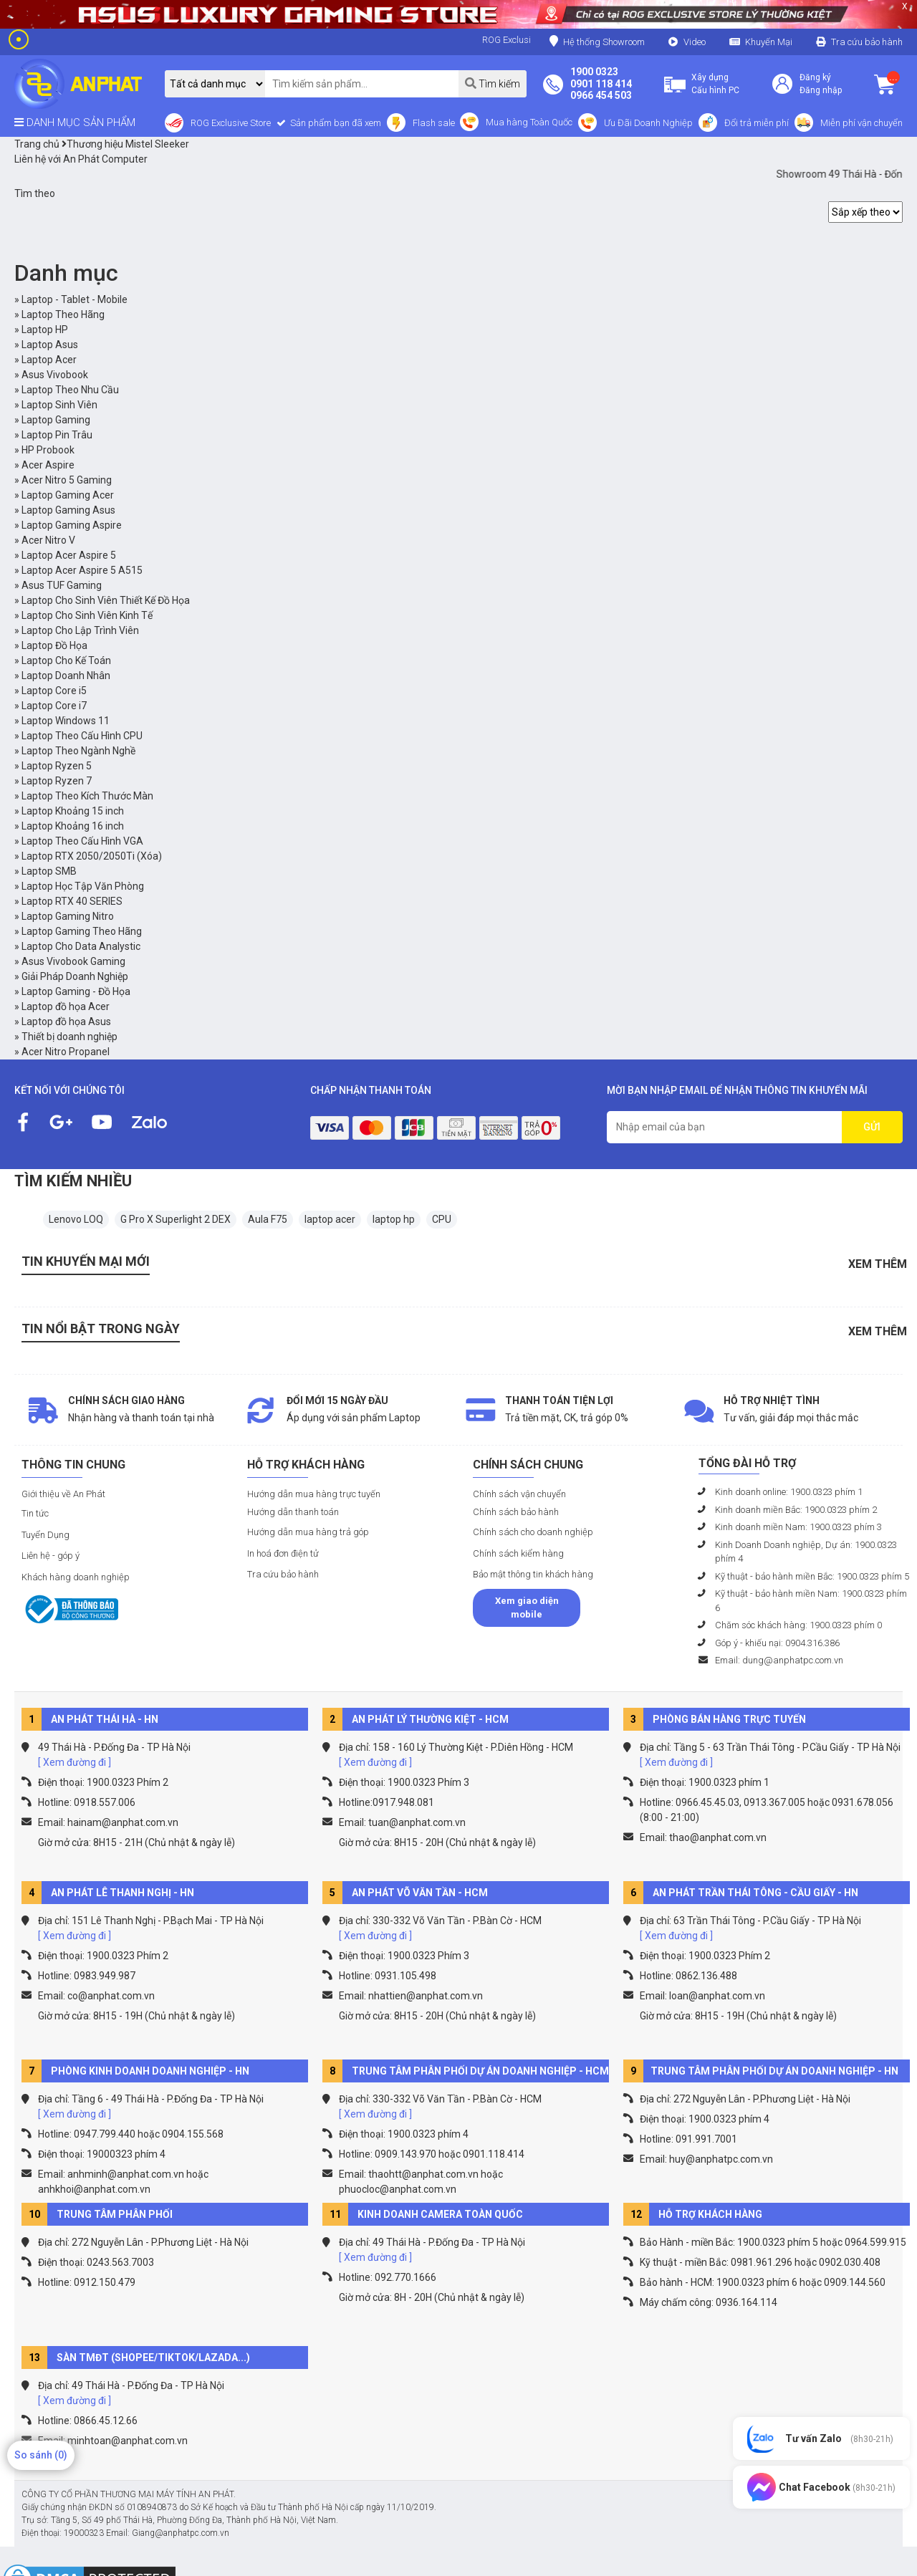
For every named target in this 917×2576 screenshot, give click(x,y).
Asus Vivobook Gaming (73, 961)
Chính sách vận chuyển (519, 1494)
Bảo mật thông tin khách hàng (533, 1574)
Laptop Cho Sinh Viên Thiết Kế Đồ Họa (105, 600)
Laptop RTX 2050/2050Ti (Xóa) (91, 856)
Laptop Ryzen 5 (56, 766)
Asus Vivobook (54, 374)
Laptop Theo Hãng (63, 314)
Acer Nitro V (48, 540)
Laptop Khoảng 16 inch (72, 826)
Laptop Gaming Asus (68, 510)
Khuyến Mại (768, 42)
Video (694, 42)
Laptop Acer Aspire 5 (68, 555)
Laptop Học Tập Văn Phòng (82, 886)
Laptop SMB (49, 871)
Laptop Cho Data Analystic (80, 946)
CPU (441, 1219)
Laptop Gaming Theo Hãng (81, 931)
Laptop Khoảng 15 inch (72, 811)
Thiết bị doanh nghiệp (69, 1036)
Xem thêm (877, 1264)
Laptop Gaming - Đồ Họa (75, 991)
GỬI (871, 1127)
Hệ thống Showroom (597, 41)
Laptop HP (44, 329)
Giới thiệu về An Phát (63, 1494)
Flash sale (434, 122)
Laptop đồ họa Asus (66, 1021)
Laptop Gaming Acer (67, 495)
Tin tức (35, 1513)
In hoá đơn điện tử (283, 1553)
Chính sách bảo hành (516, 1511)
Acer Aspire (48, 465)
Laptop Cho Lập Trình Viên (80, 630)
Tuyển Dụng (45, 1534)
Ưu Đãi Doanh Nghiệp (648, 122)
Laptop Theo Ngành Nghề (78, 750)
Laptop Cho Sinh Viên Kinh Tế (87, 615)
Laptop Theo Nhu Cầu (70, 389)
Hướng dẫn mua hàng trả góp (308, 1532)
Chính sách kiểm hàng (518, 1553)
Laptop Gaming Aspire (71, 525)
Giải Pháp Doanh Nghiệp (74, 976)
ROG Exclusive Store (231, 122)
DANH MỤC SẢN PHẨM (74, 122)
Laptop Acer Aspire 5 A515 (82, 570)
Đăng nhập (821, 90)
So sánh (40, 2455)
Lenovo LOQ (76, 1219)
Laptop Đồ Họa (54, 645)
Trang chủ (36, 144)
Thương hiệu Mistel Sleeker (125, 144)
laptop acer (329, 1219)
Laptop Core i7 (54, 705)
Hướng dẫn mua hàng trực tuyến (313, 1494)
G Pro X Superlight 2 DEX (175, 1219)
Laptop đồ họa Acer (65, 1006)
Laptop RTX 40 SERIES (72, 901)
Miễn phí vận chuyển (861, 122)
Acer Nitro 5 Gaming (66, 480)
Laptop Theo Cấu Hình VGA (82, 841)
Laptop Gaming (55, 420)
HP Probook (48, 450)
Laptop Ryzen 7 (56, 781)
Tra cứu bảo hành (867, 42)
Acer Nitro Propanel (65, 1051)
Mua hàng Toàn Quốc (529, 122)
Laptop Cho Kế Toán (66, 660)
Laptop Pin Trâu (56, 435)
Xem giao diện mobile (527, 1607)
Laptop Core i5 (54, 690)
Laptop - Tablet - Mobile (74, 299)
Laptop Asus (49, 344)
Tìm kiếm (492, 83)
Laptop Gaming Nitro (67, 916)
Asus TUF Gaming (61, 585)
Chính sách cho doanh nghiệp (533, 1532)
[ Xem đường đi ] (74, 1762)
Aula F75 (267, 1219)
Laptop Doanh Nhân (65, 675)
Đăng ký (815, 77)
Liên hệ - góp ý (50, 1555)
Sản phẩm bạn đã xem (334, 122)
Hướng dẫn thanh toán (293, 1511)
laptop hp (394, 1219)
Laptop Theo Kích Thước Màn (87, 796)
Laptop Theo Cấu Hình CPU (82, 735)
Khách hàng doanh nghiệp (75, 1577)
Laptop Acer (49, 359)
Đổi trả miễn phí (756, 122)
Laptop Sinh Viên (59, 404)
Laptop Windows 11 (65, 720)
